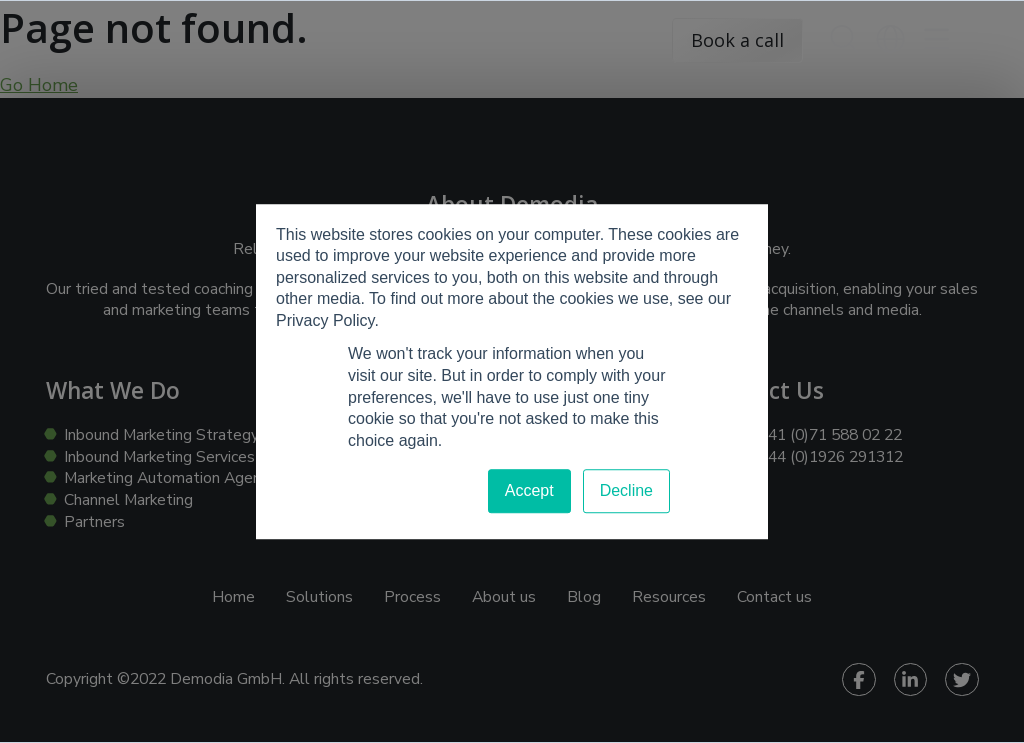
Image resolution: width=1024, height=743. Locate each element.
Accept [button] (529, 491)
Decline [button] (626, 491)
